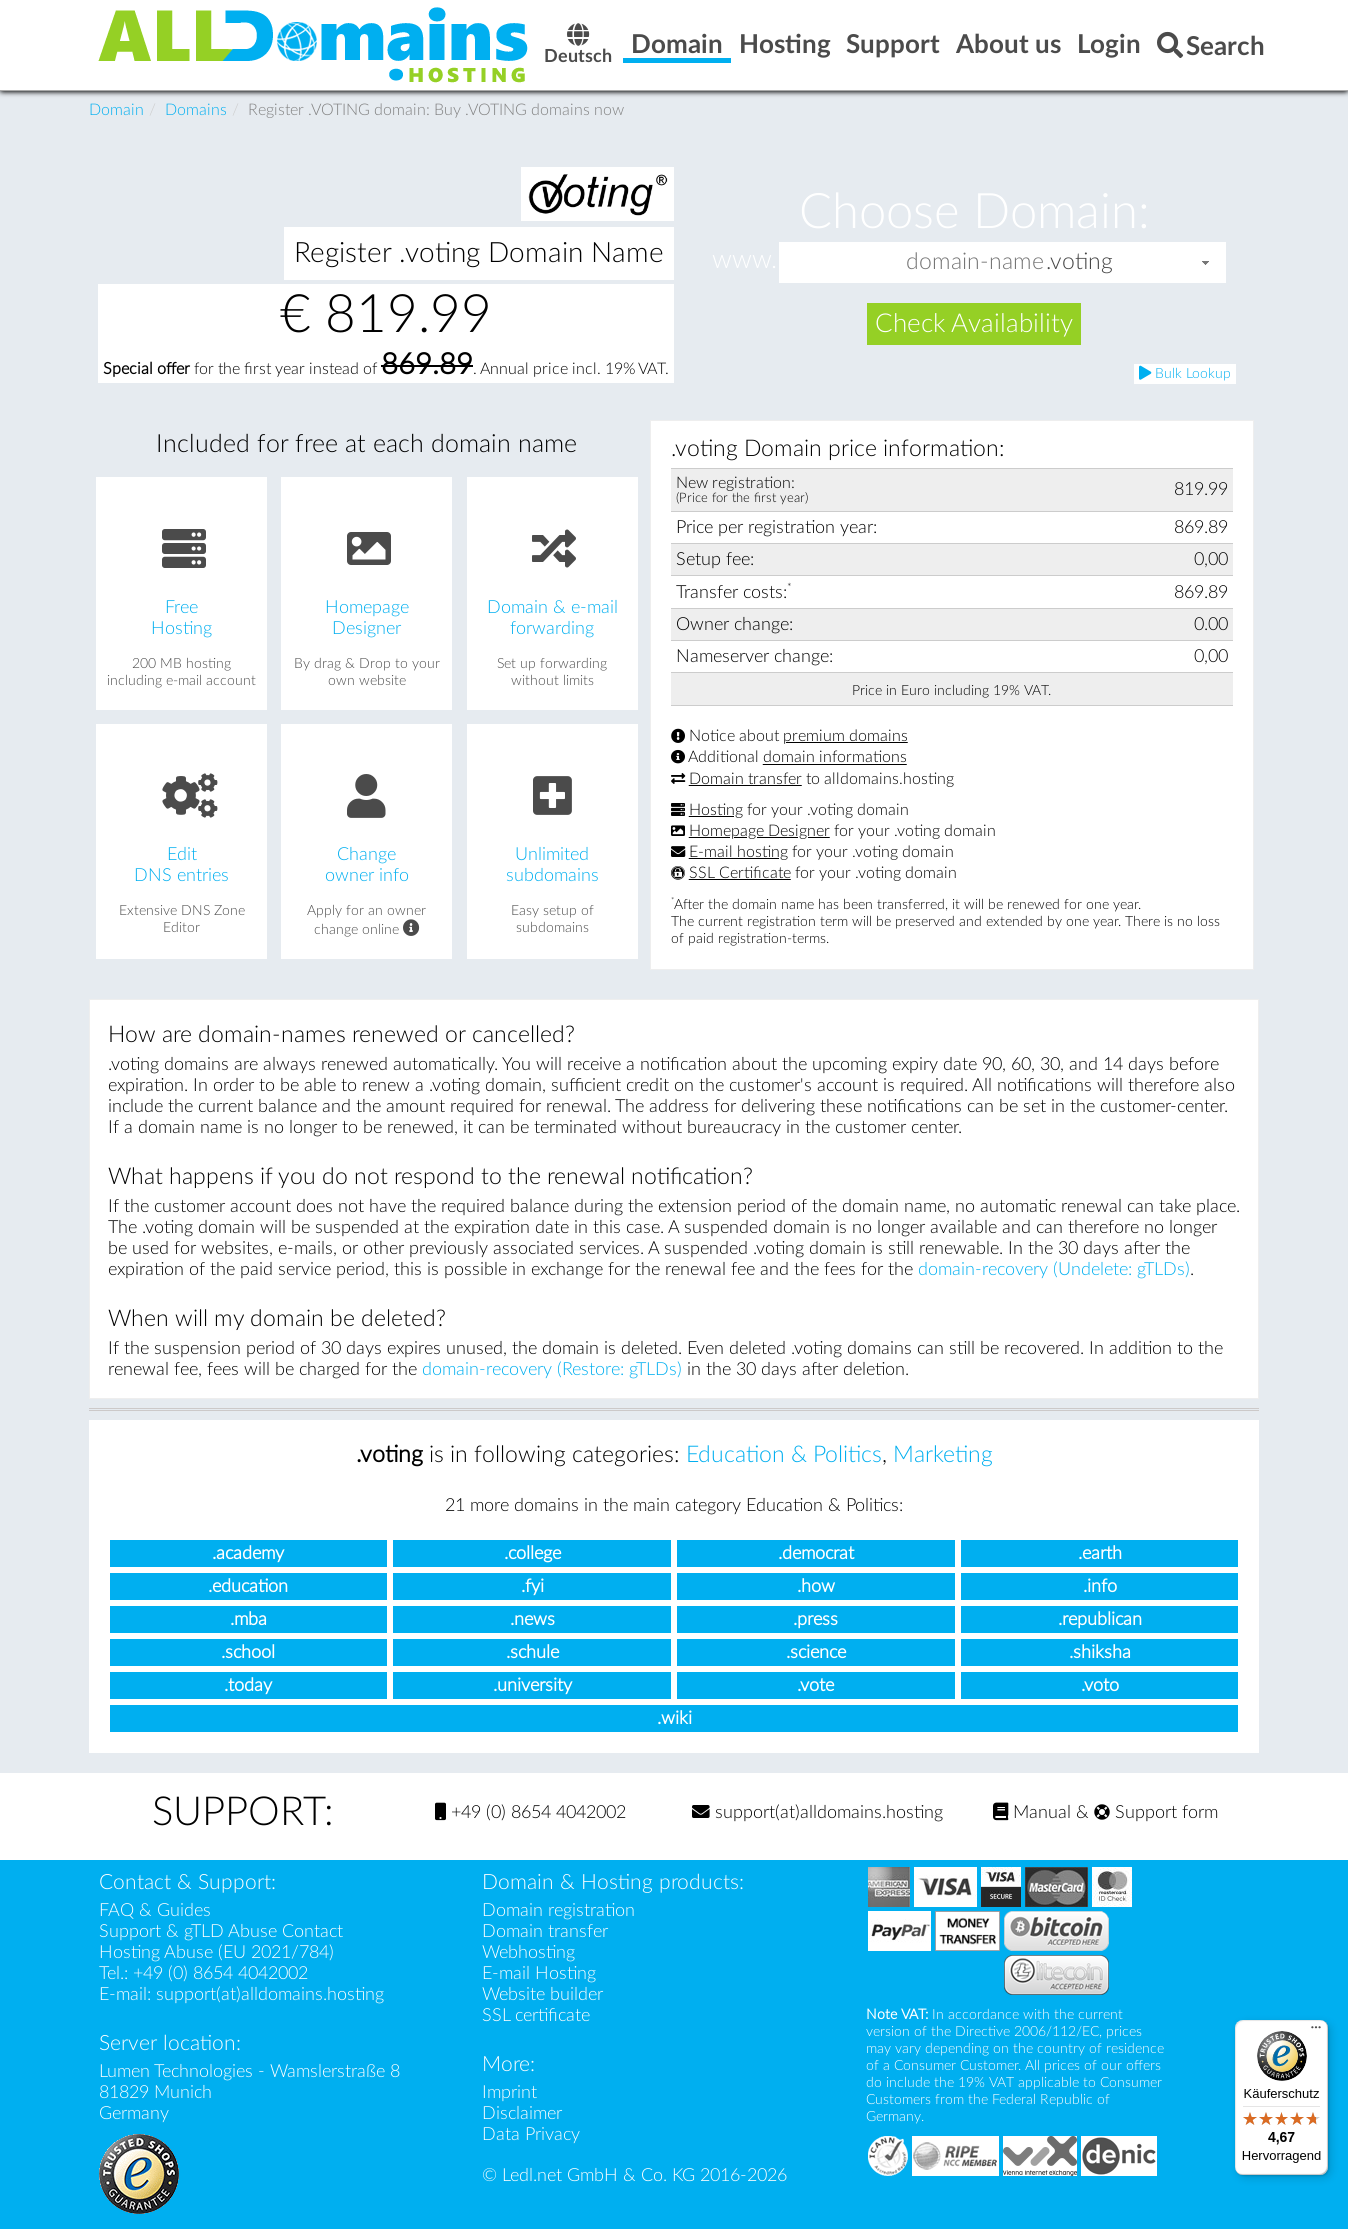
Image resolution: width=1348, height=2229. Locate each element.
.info (1100, 1586)
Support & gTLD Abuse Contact (221, 1931)
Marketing (943, 1455)
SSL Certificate (740, 873)
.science (816, 1652)
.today (248, 1685)
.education (248, 1586)
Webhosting (528, 1952)
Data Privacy (531, 2134)
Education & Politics (784, 1455)
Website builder (542, 1994)
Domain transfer (745, 779)
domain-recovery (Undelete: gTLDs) (1054, 1269)
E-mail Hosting (539, 1973)
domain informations (835, 758)
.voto (1100, 1685)
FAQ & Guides (155, 1910)
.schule (532, 1652)
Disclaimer (522, 2113)
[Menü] (1316, 2032)
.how (816, 1586)
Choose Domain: (974, 212)
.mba (248, 1619)
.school (248, 1652)
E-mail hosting (738, 852)
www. (744, 261)
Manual (1032, 1812)
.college (532, 1553)
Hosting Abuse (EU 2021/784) (216, 1952)
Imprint (509, 2092)
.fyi (532, 1586)
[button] (1206, 262)
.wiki (674, 1718)
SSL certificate (536, 2015)
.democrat (816, 1553)
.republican (1100, 1619)
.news (532, 1619)
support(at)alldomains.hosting (817, 1812)
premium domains (845, 736)
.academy (248, 1553)
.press (815, 1619)
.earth (1100, 1553)
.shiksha (1100, 1652)
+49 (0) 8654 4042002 (530, 1812)
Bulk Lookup (1185, 373)
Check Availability (974, 324)
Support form (1156, 1812)
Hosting (716, 810)
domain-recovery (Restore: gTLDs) (552, 1369)
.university (532, 1685)
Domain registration (558, 1910)
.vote (815, 1685)
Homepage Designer (759, 831)
